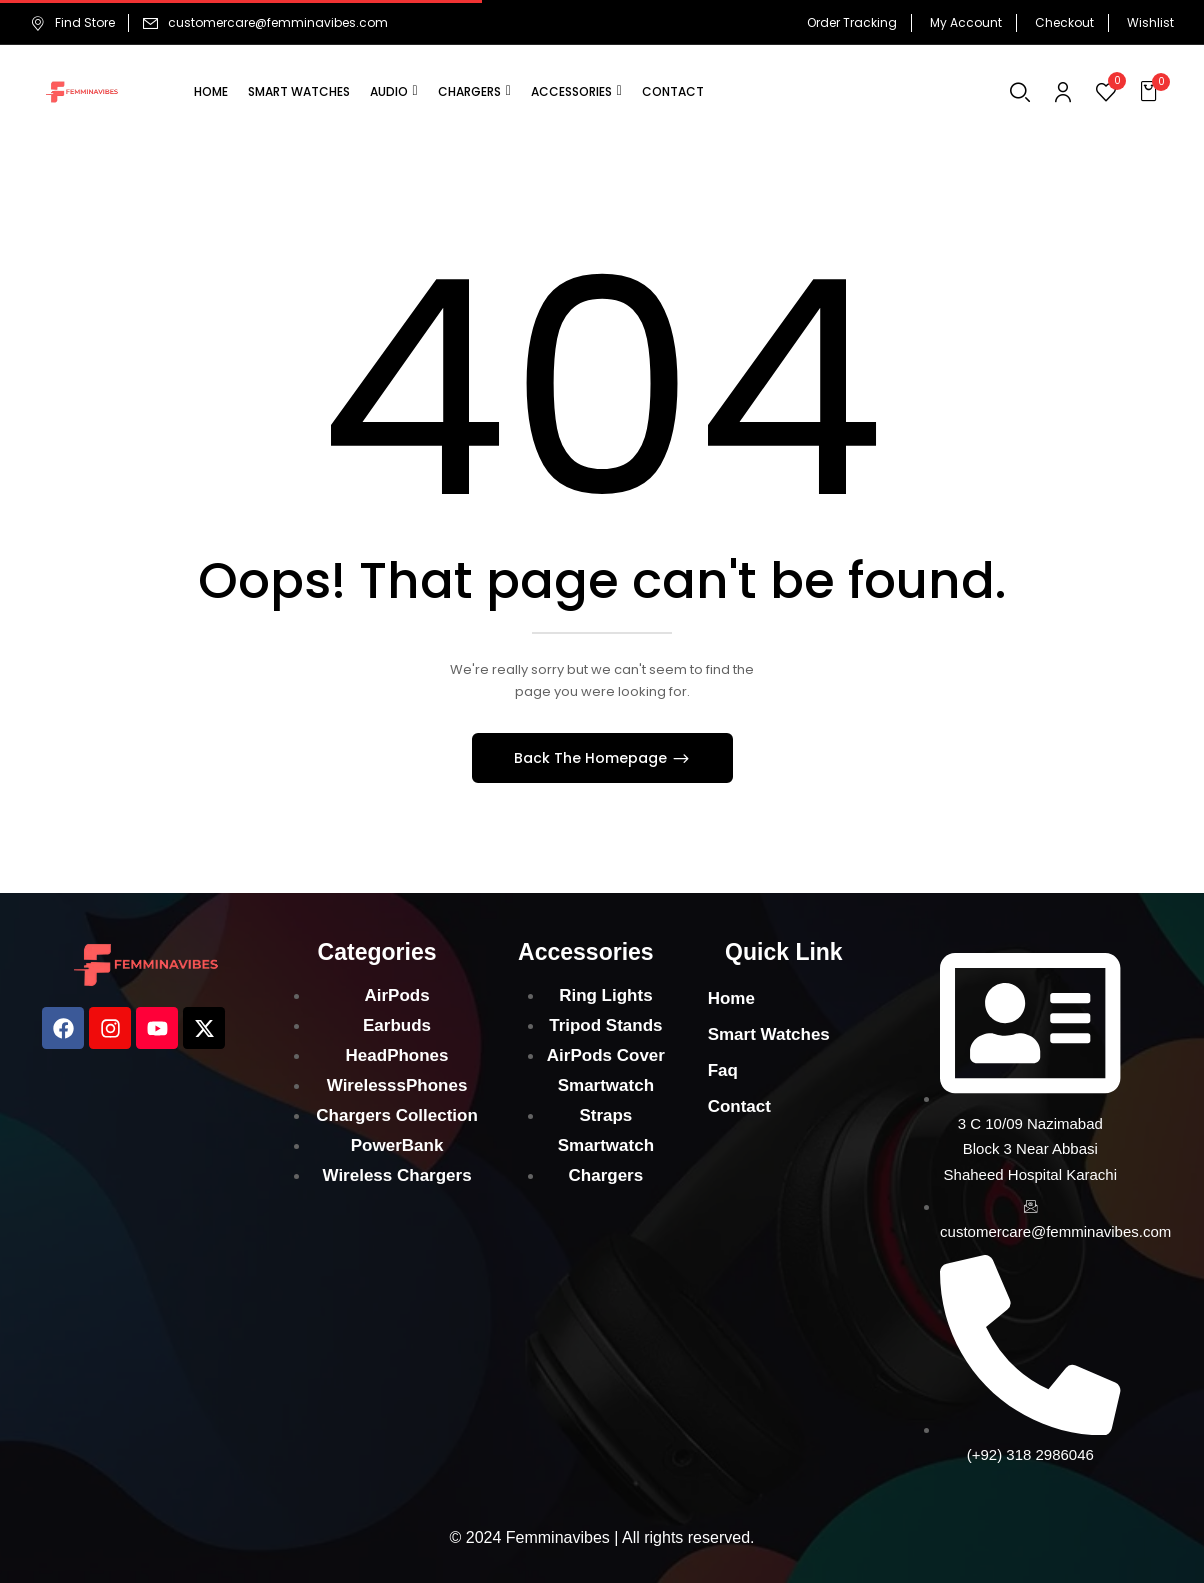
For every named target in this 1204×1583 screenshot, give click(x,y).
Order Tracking (852, 22)
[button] (1151, 92)
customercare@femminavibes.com (278, 22)
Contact (739, 1106)
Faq (723, 1070)
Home (731, 998)
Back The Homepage (592, 758)
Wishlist (1150, 22)
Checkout (1064, 22)
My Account (966, 22)
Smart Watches (769, 1034)
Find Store (72, 22)
